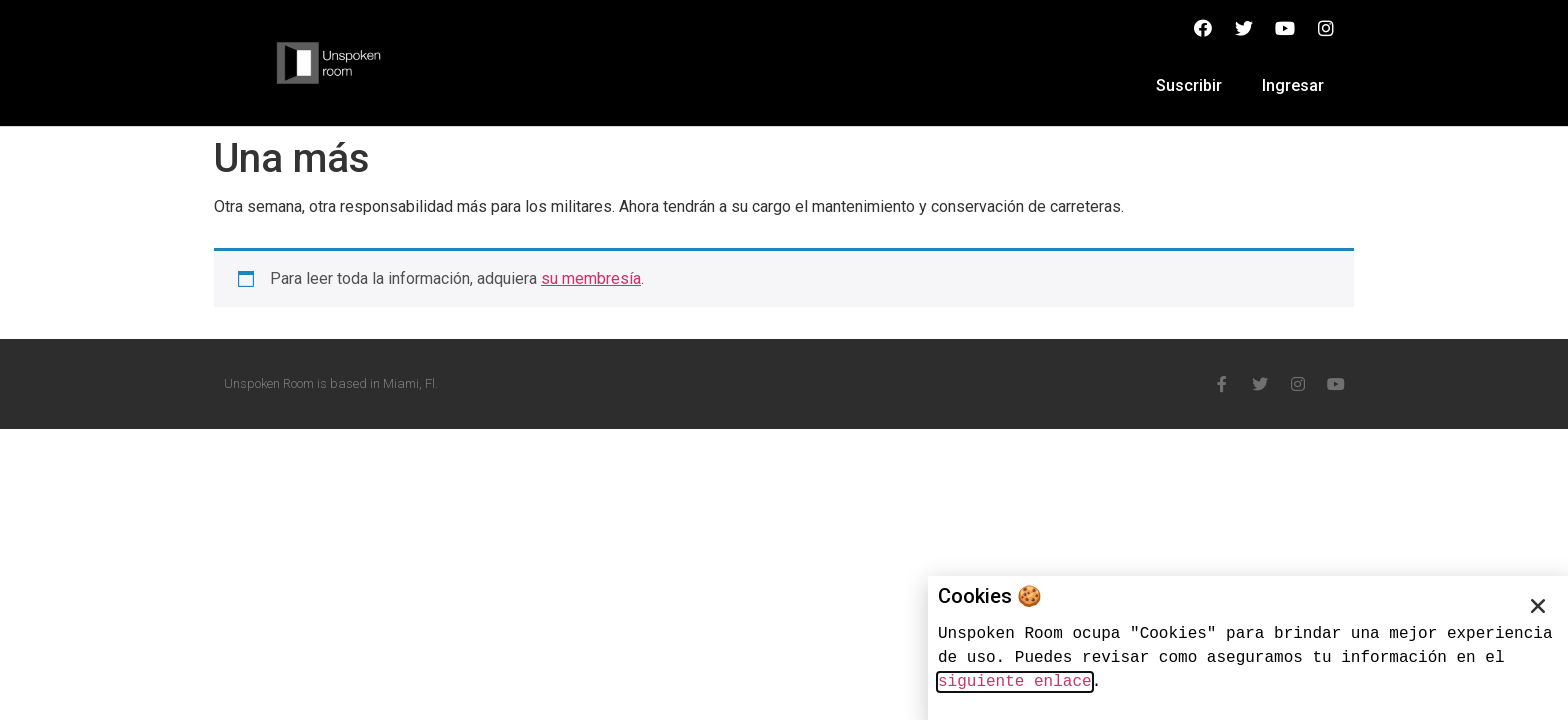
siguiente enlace (1015, 682)
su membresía (591, 278)
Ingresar (1293, 85)
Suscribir (1189, 85)
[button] (1538, 606)
